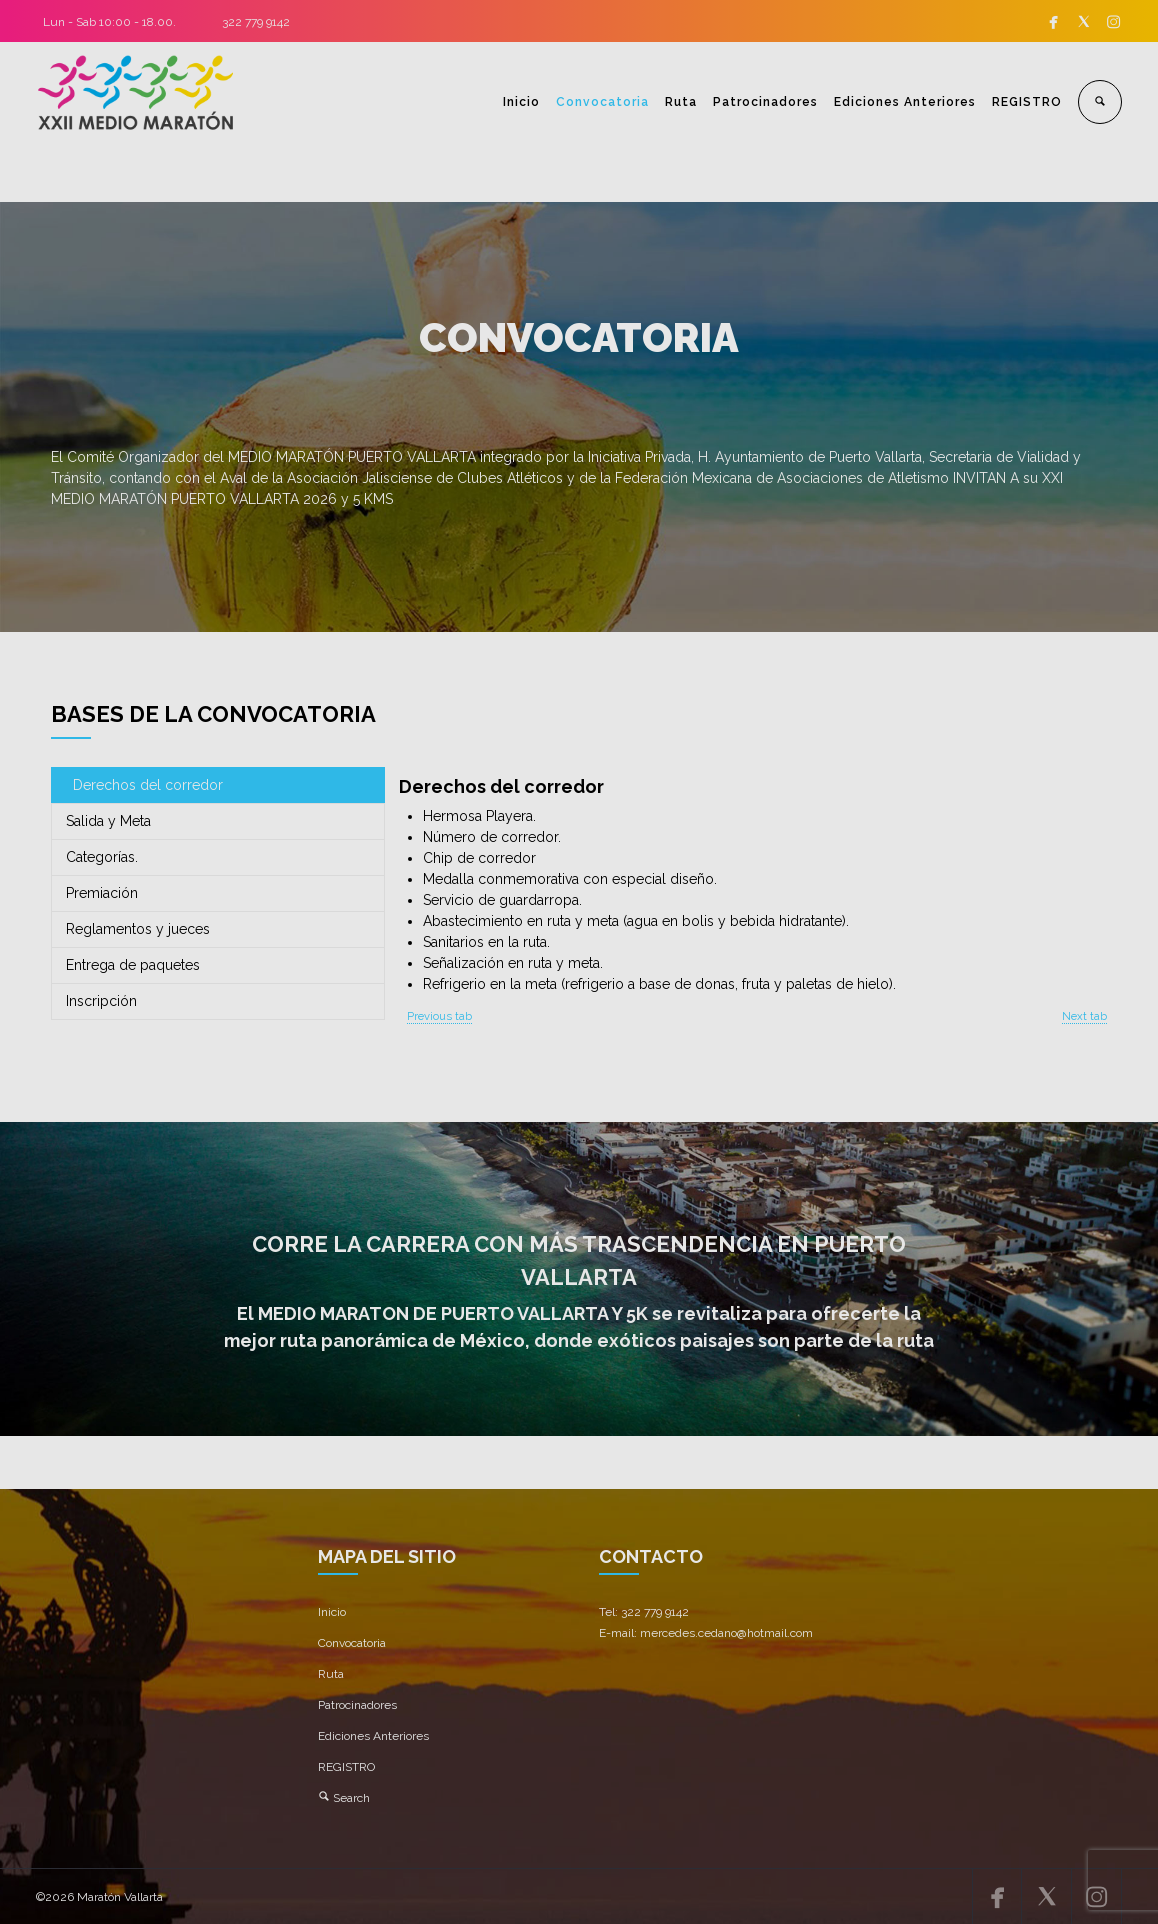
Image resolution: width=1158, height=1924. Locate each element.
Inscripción (101, 1001)
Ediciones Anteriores (905, 102)
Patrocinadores (765, 102)
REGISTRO (1027, 102)
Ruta (681, 102)
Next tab (1084, 1016)
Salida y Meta (108, 821)
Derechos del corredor (148, 785)
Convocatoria (602, 102)
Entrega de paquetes (133, 965)
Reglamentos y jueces (138, 929)
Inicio (521, 102)
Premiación (102, 893)
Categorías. (102, 857)
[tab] (218, 785)
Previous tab (439, 1016)
